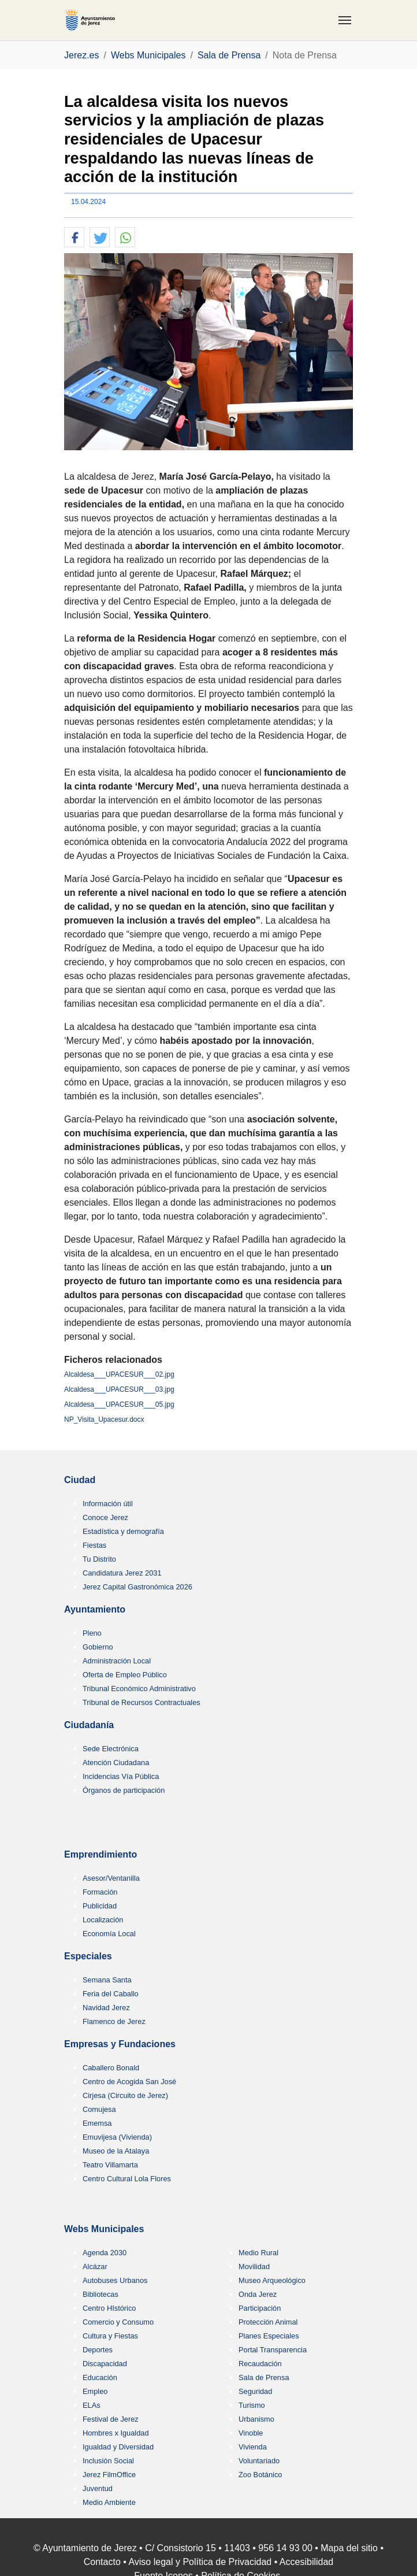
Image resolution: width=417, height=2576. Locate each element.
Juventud (98, 2488)
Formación (100, 1892)
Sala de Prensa (264, 2377)
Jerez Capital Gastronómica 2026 (137, 1586)
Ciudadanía (89, 1725)
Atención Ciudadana (116, 1762)
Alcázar (95, 2266)
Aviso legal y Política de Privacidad (199, 2562)
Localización (103, 1919)
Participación (260, 2308)
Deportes (98, 2349)
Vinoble (251, 2433)
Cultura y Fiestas (110, 2336)
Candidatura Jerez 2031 (122, 1573)
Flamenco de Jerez (114, 2021)
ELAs (91, 2405)
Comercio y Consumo (118, 2322)
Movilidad (254, 2266)
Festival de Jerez (111, 2419)
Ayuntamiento (94, 1609)
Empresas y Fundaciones (120, 2044)
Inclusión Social (108, 2460)
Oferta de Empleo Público (125, 1674)
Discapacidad (105, 2363)
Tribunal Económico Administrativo (139, 1688)
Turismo (252, 2405)
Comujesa (99, 2109)
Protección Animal (268, 2322)
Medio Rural (258, 2252)
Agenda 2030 (104, 2252)
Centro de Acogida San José (129, 2081)
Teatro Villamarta (110, 2164)
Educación (100, 2377)
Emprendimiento (100, 1854)
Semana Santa (107, 1979)
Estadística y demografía (123, 1531)
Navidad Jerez (106, 2007)
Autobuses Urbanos (115, 2280)
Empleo (95, 2391)
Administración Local (117, 1660)
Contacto (102, 2562)
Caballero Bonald (111, 2067)
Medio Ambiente (109, 2502)
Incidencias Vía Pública (121, 1776)
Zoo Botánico (260, 2474)
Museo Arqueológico (272, 2280)
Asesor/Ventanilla (111, 1878)
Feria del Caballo (111, 1993)
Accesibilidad (306, 2562)
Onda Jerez (258, 2294)
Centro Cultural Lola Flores (127, 2178)
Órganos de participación (124, 1790)
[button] (74, 238)
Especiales (88, 1956)
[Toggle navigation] (344, 20)
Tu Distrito (99, 1559)
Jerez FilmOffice (109, 2474)
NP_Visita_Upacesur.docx (104, 1419)
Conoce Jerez (105, 1517)
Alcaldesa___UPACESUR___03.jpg (119, 1389)
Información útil (108, 1503)
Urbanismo (256, 2419)
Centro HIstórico (109, 2308)
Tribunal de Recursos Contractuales (141, 1702)
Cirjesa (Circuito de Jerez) (125, 2095)
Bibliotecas (100, 2294)
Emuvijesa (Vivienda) (117, 2137)
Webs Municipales (104, 2229)
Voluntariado (259, 2460)
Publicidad (100, 1906)
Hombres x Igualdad (116, 2433)
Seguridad (255, 2391)
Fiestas (94, 1545)
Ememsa (97, 2123)
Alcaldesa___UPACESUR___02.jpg (119, 1374)
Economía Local (109, 1933)
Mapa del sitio (349, 2548)
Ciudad (79, 1480)
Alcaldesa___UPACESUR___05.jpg (119, 1404)
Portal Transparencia (273, 2349)
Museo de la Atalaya (116, 2151)
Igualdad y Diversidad (118, 2446)
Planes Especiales (269, 2336)
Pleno (92, 1633)
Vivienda (253, 2446)
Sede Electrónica (111, 1748)
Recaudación (260, 2363)
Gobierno (98, 1647)
